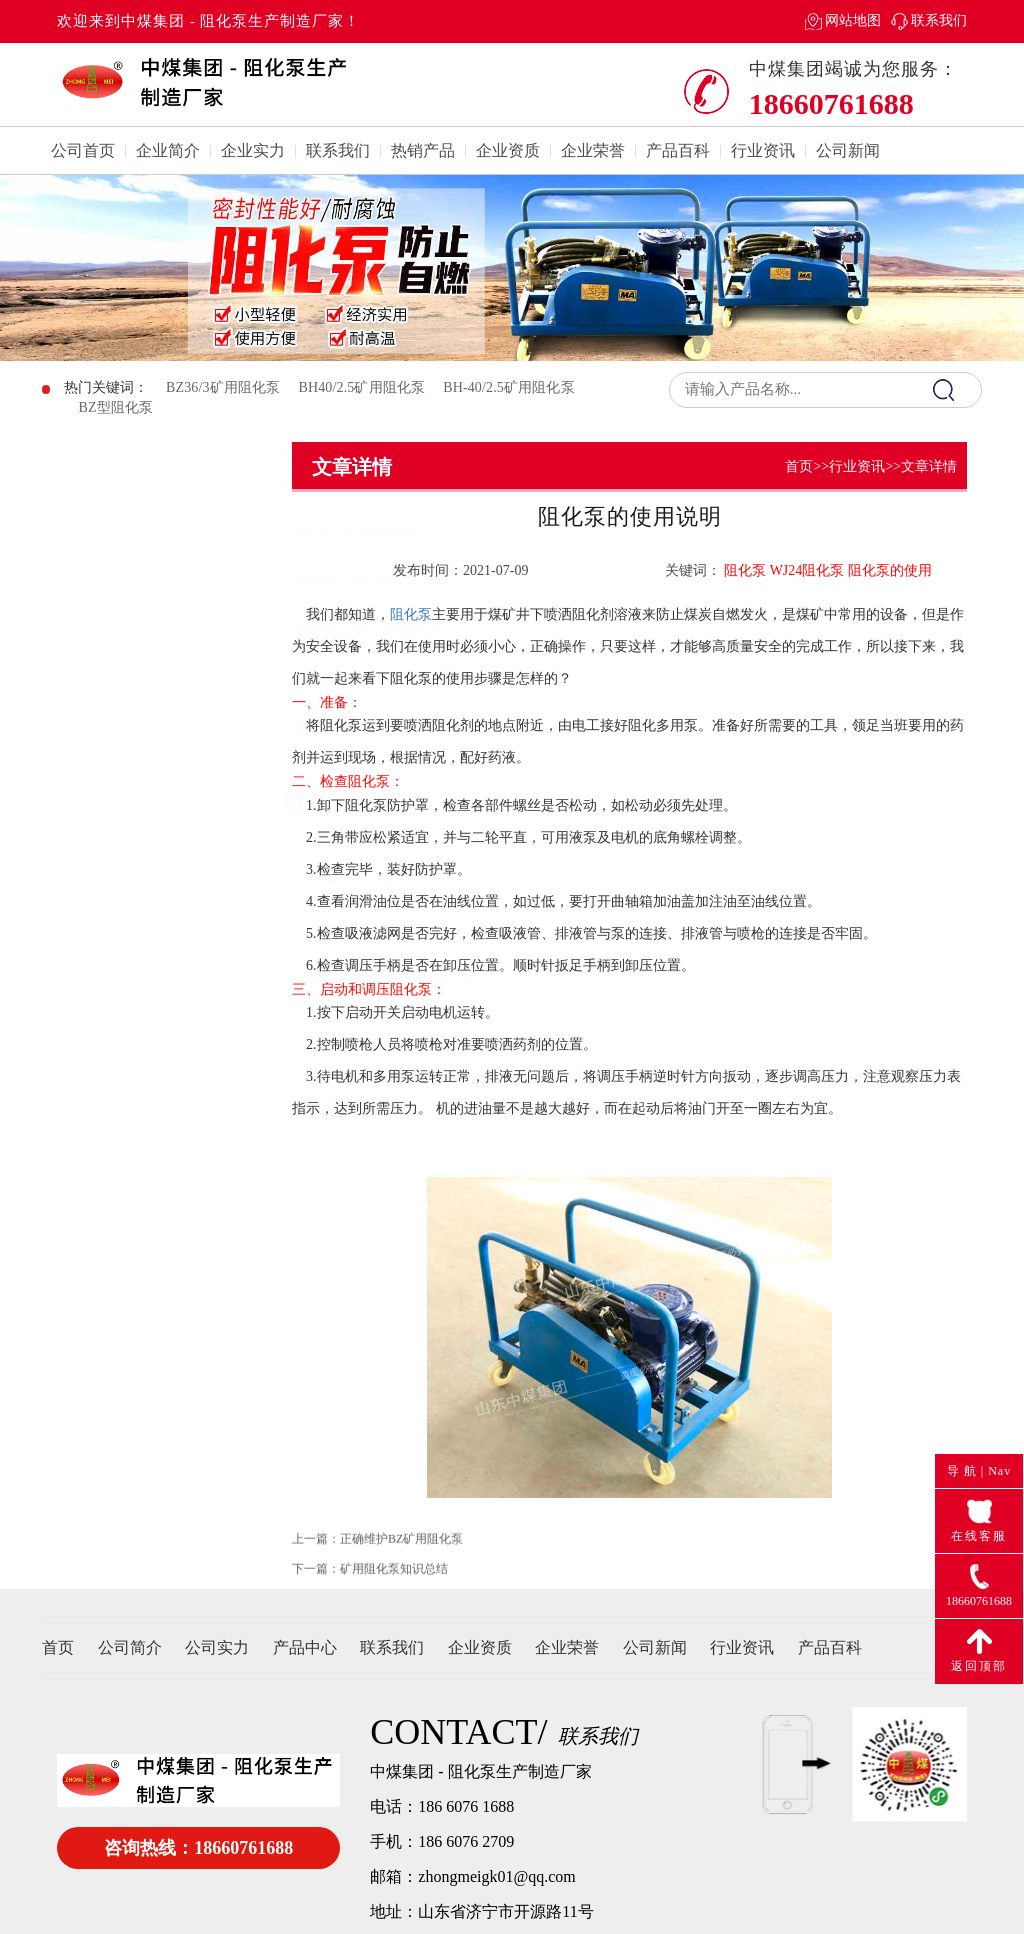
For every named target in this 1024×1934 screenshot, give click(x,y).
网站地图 (853, 20)
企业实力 (253, 150)
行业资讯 (763, 150)
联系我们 (939, 20)
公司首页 (83, 150)
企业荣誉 (593, 150)
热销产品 (423, 150)
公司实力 (217, 1647)
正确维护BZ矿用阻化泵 (401, 1556)
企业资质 (508, 150)
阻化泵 (411, 614)
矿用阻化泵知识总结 (394, 1586)
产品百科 (678, 150)
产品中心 (305, 1647)
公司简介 (130, 1647)
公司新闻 (848, 150)
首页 (799, 466)
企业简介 (168, 150)
